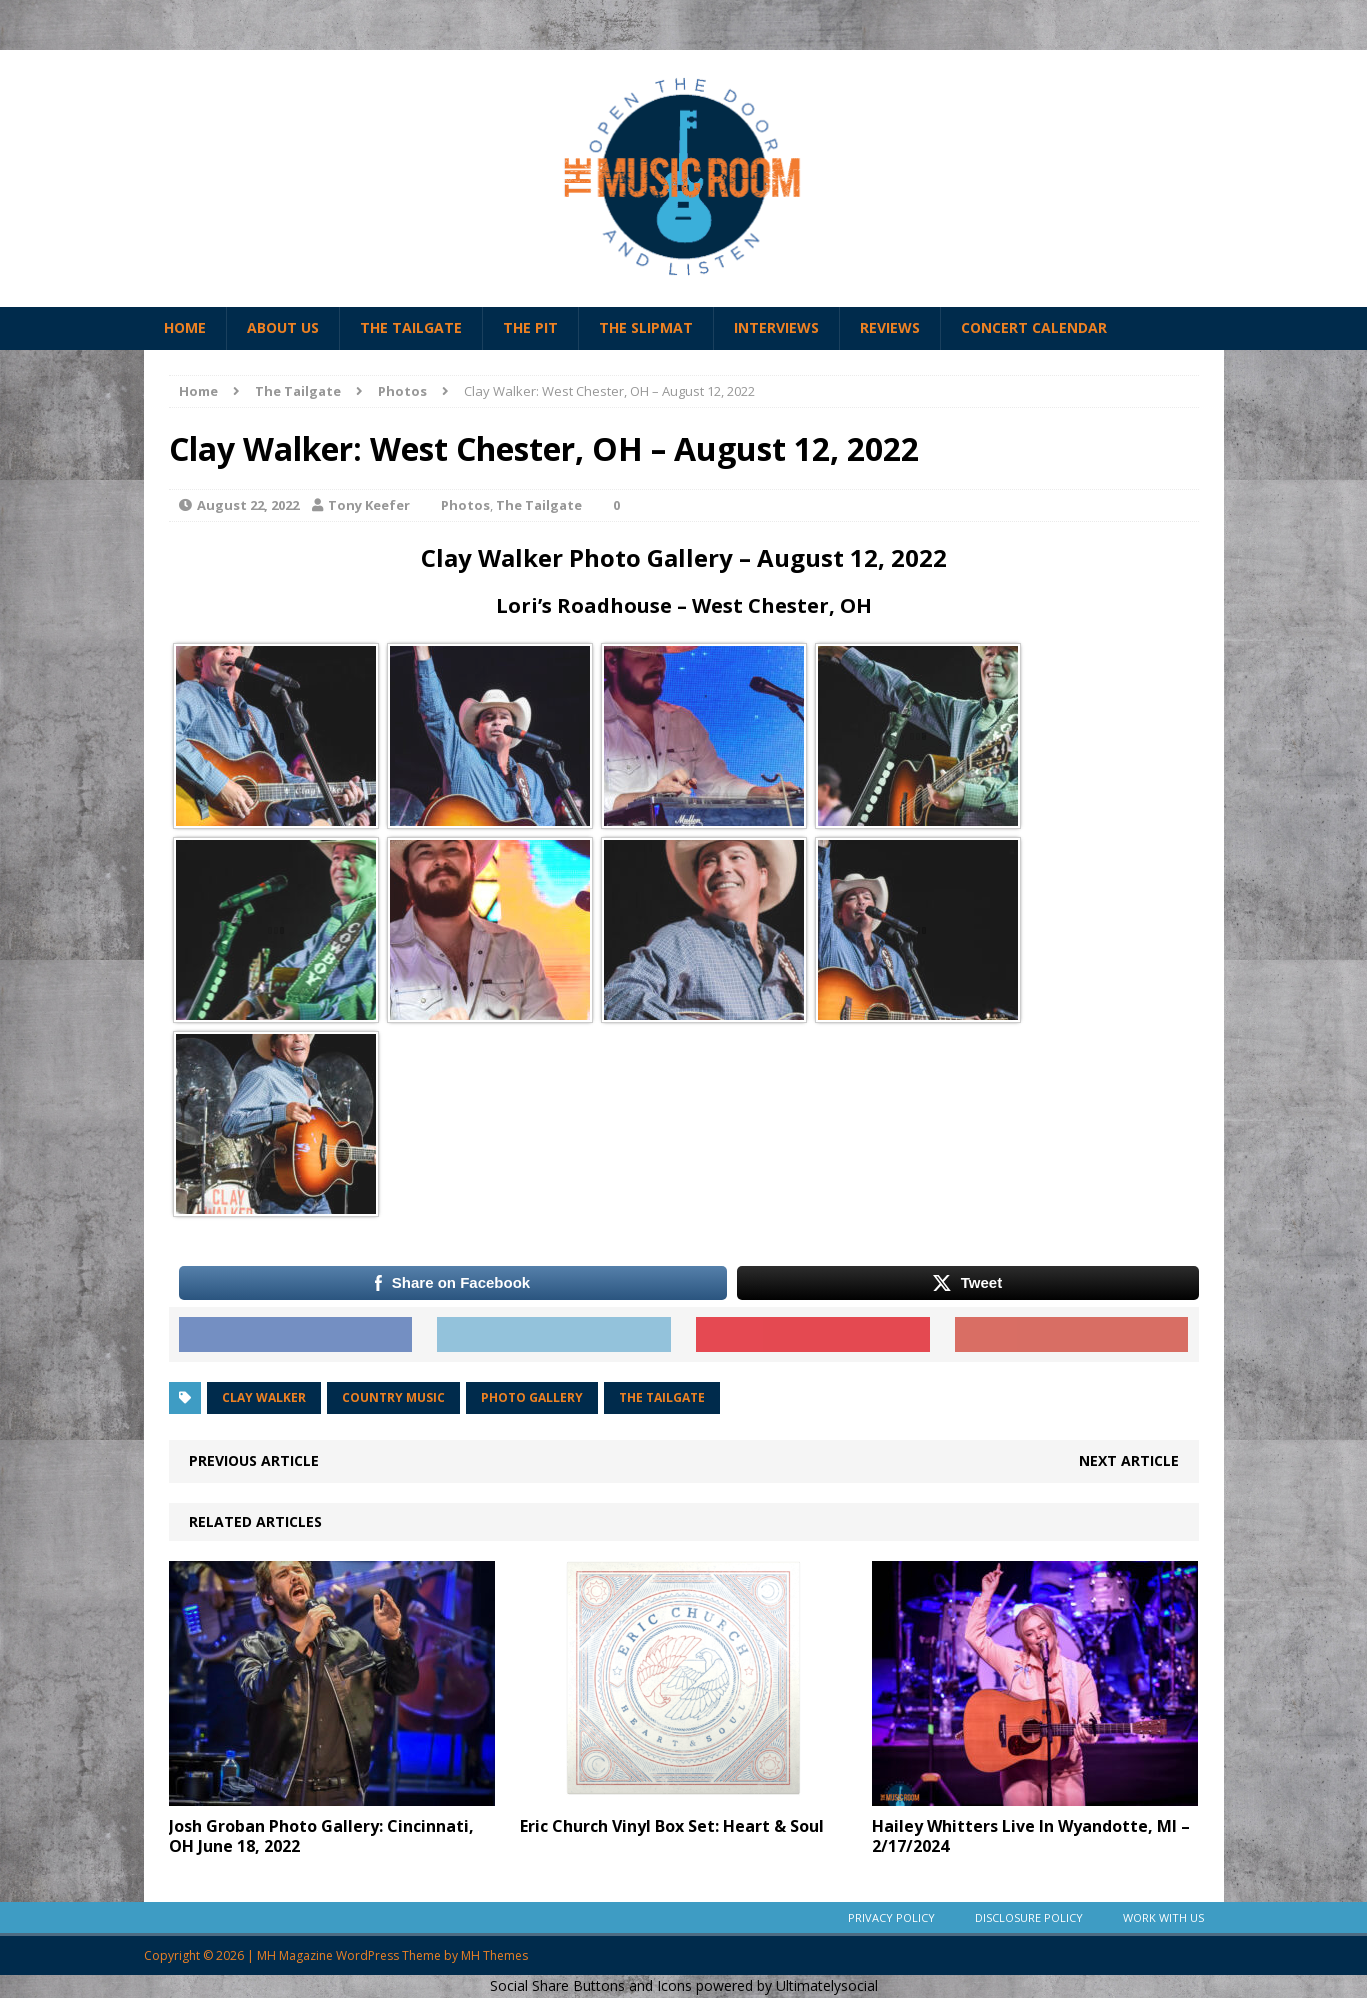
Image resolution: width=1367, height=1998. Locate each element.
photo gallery (532, 1397)
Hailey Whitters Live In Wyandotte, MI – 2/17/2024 (1031, 1836)
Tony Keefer (369, 505)
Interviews (776, 327)
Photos (465, 505)
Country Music (393, 1397)
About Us (283, 327)
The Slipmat (646, 327)
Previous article (254, 1460)
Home (185, 327)
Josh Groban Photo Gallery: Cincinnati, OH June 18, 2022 (321, 1836)
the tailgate (662, 1397)
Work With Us (1163, 1917)
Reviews (890, 327)
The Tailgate (411, 327)
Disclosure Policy (1029, 1917)
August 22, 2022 (248, 505)
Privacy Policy (891, 1917)
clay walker (264, 1397)
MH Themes (494, 1955)
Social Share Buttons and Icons (591, 1985)
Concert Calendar (1034, 327)
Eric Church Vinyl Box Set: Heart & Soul (672, 1826)
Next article (1129, 1460)
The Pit (530, 327)
